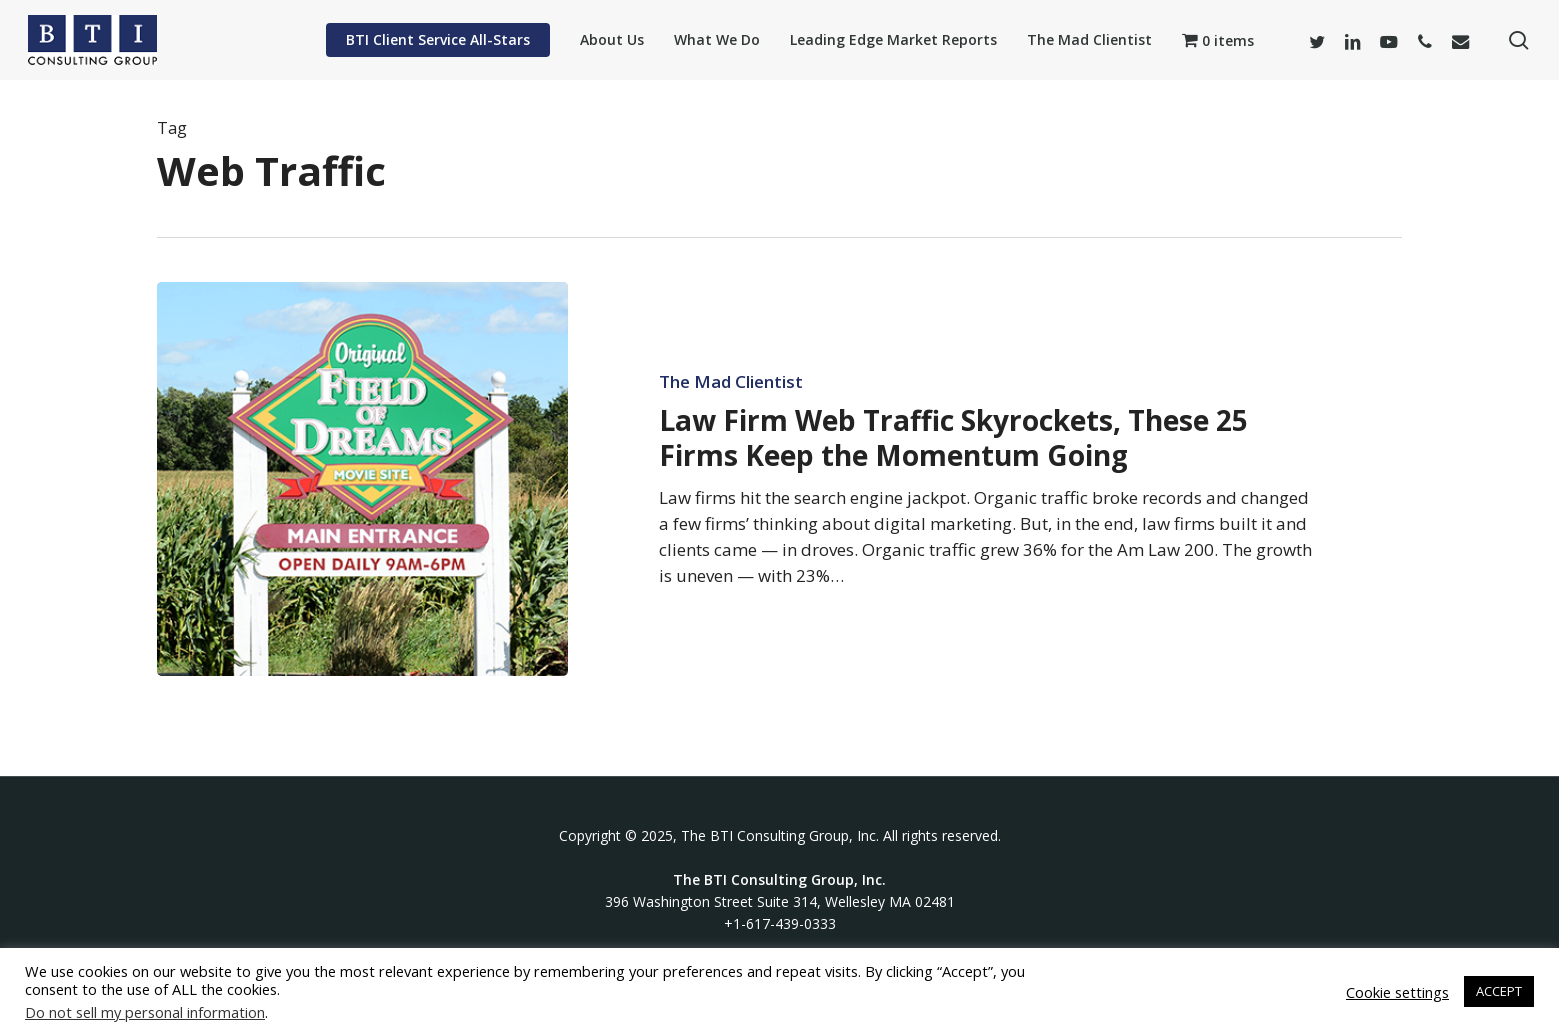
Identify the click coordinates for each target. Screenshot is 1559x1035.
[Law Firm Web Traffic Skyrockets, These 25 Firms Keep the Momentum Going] (362, 479)
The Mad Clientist (731, 382)
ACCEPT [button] (1499, 991)
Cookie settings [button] (1397, 992)
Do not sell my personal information (145, 1012)
